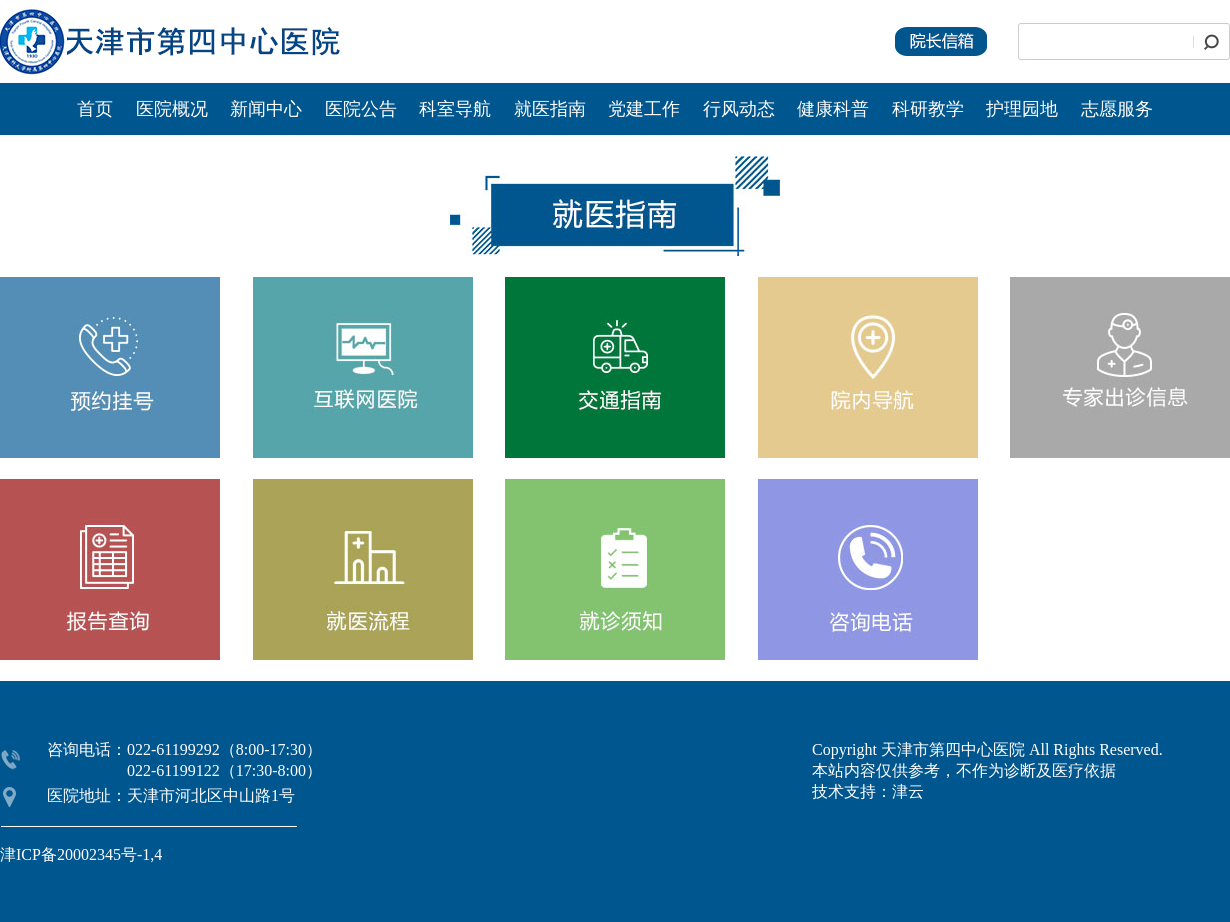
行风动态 (739, 109)
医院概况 (172, 109)
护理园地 (1022, 109)
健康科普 (833, 109)
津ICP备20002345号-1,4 (81, 854)
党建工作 (644, 109)
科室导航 (455, 109)
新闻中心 (268, 109)
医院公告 (363, 109)
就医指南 (550, 109)
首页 (95, 109)
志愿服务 (1117, 109)
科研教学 (928, 109)
